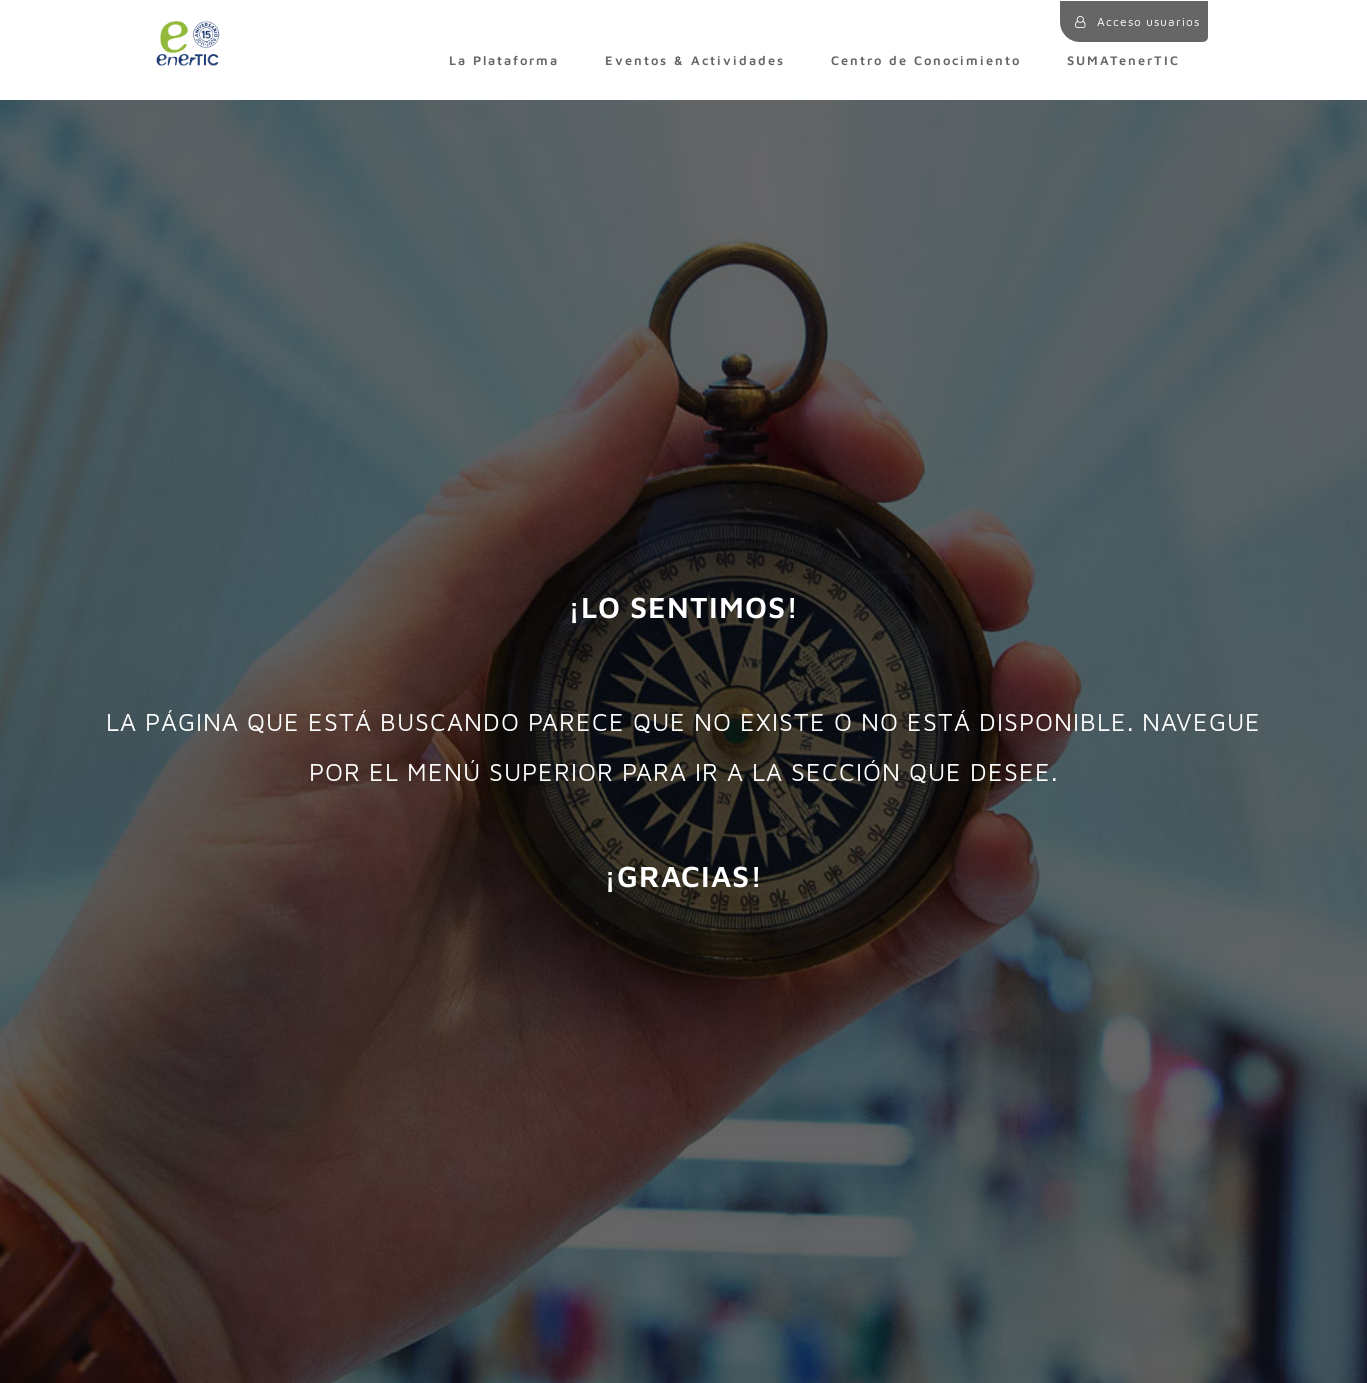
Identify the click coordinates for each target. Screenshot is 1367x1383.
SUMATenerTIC (1123, 60)
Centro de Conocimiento (926, 60)
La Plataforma (504, 60)
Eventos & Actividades (695, 60)
